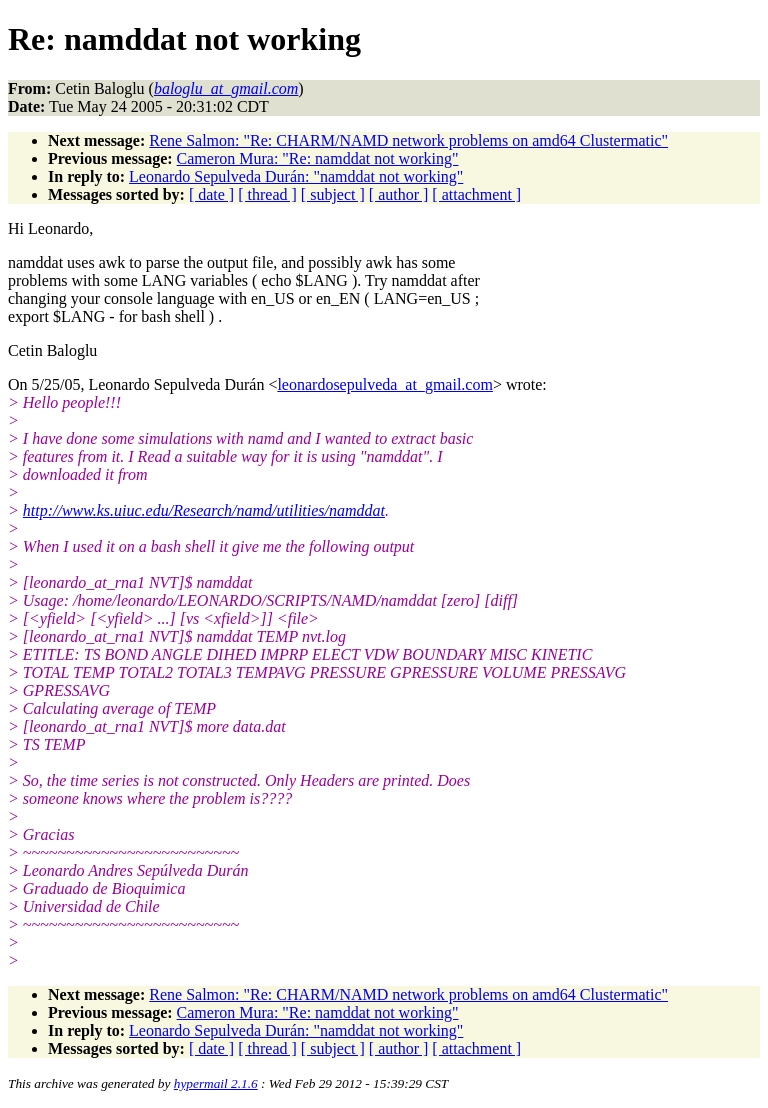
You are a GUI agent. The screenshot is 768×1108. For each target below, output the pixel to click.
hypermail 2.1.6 (216, 1083)
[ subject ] (333, 194)
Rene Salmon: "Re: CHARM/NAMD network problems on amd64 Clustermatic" (408, 140)
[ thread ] (267, 194)
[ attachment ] (476, 194)
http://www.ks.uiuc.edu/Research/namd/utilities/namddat (204, 510)
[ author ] (399, 194)
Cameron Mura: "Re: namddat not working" (318, 158)
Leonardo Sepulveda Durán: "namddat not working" (296, 176)
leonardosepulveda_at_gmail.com (384, 384)
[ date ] (211, 194)
